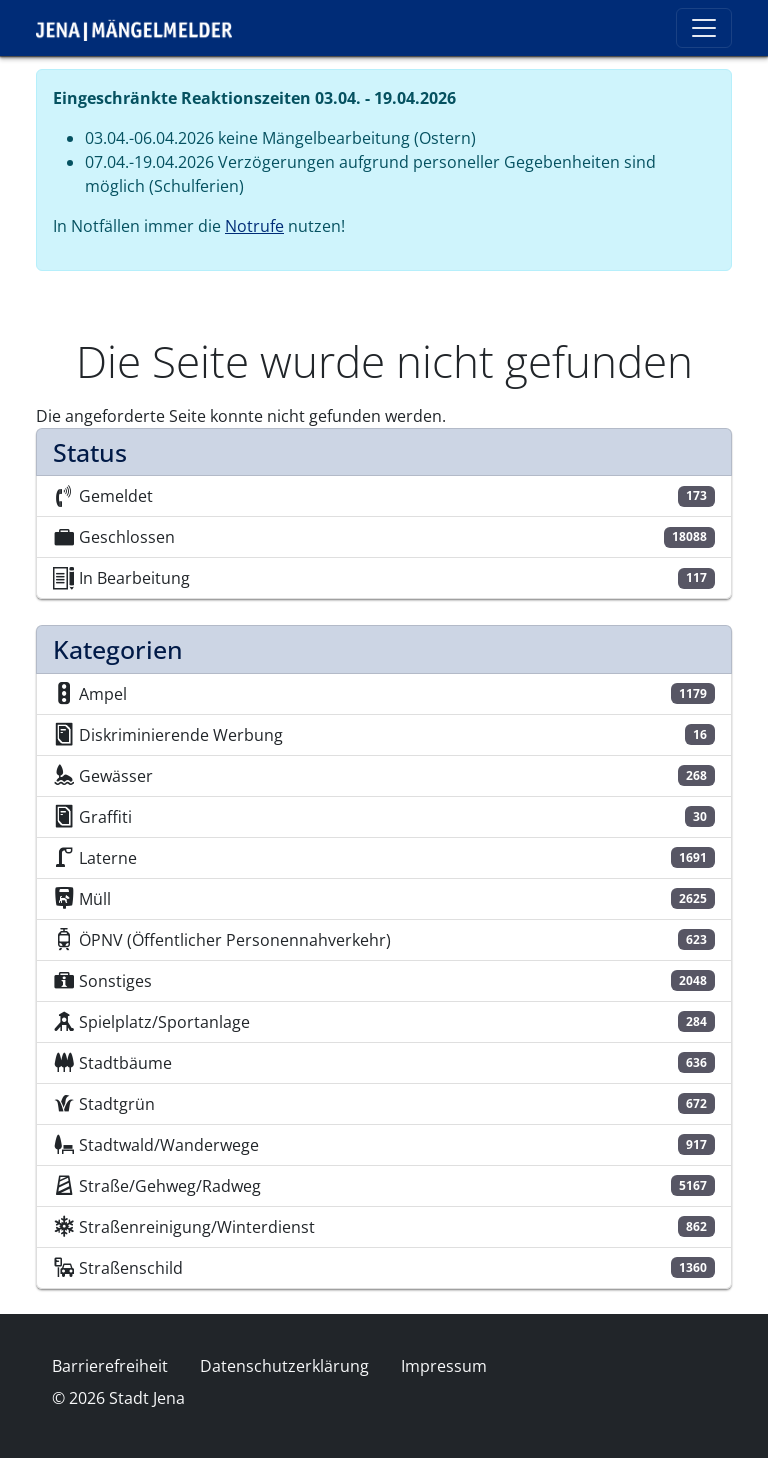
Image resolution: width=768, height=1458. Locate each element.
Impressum (444, 1366)
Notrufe (254, 226)
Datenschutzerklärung (284, 1366)
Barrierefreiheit (110, 1366)
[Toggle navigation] (704, 28)
